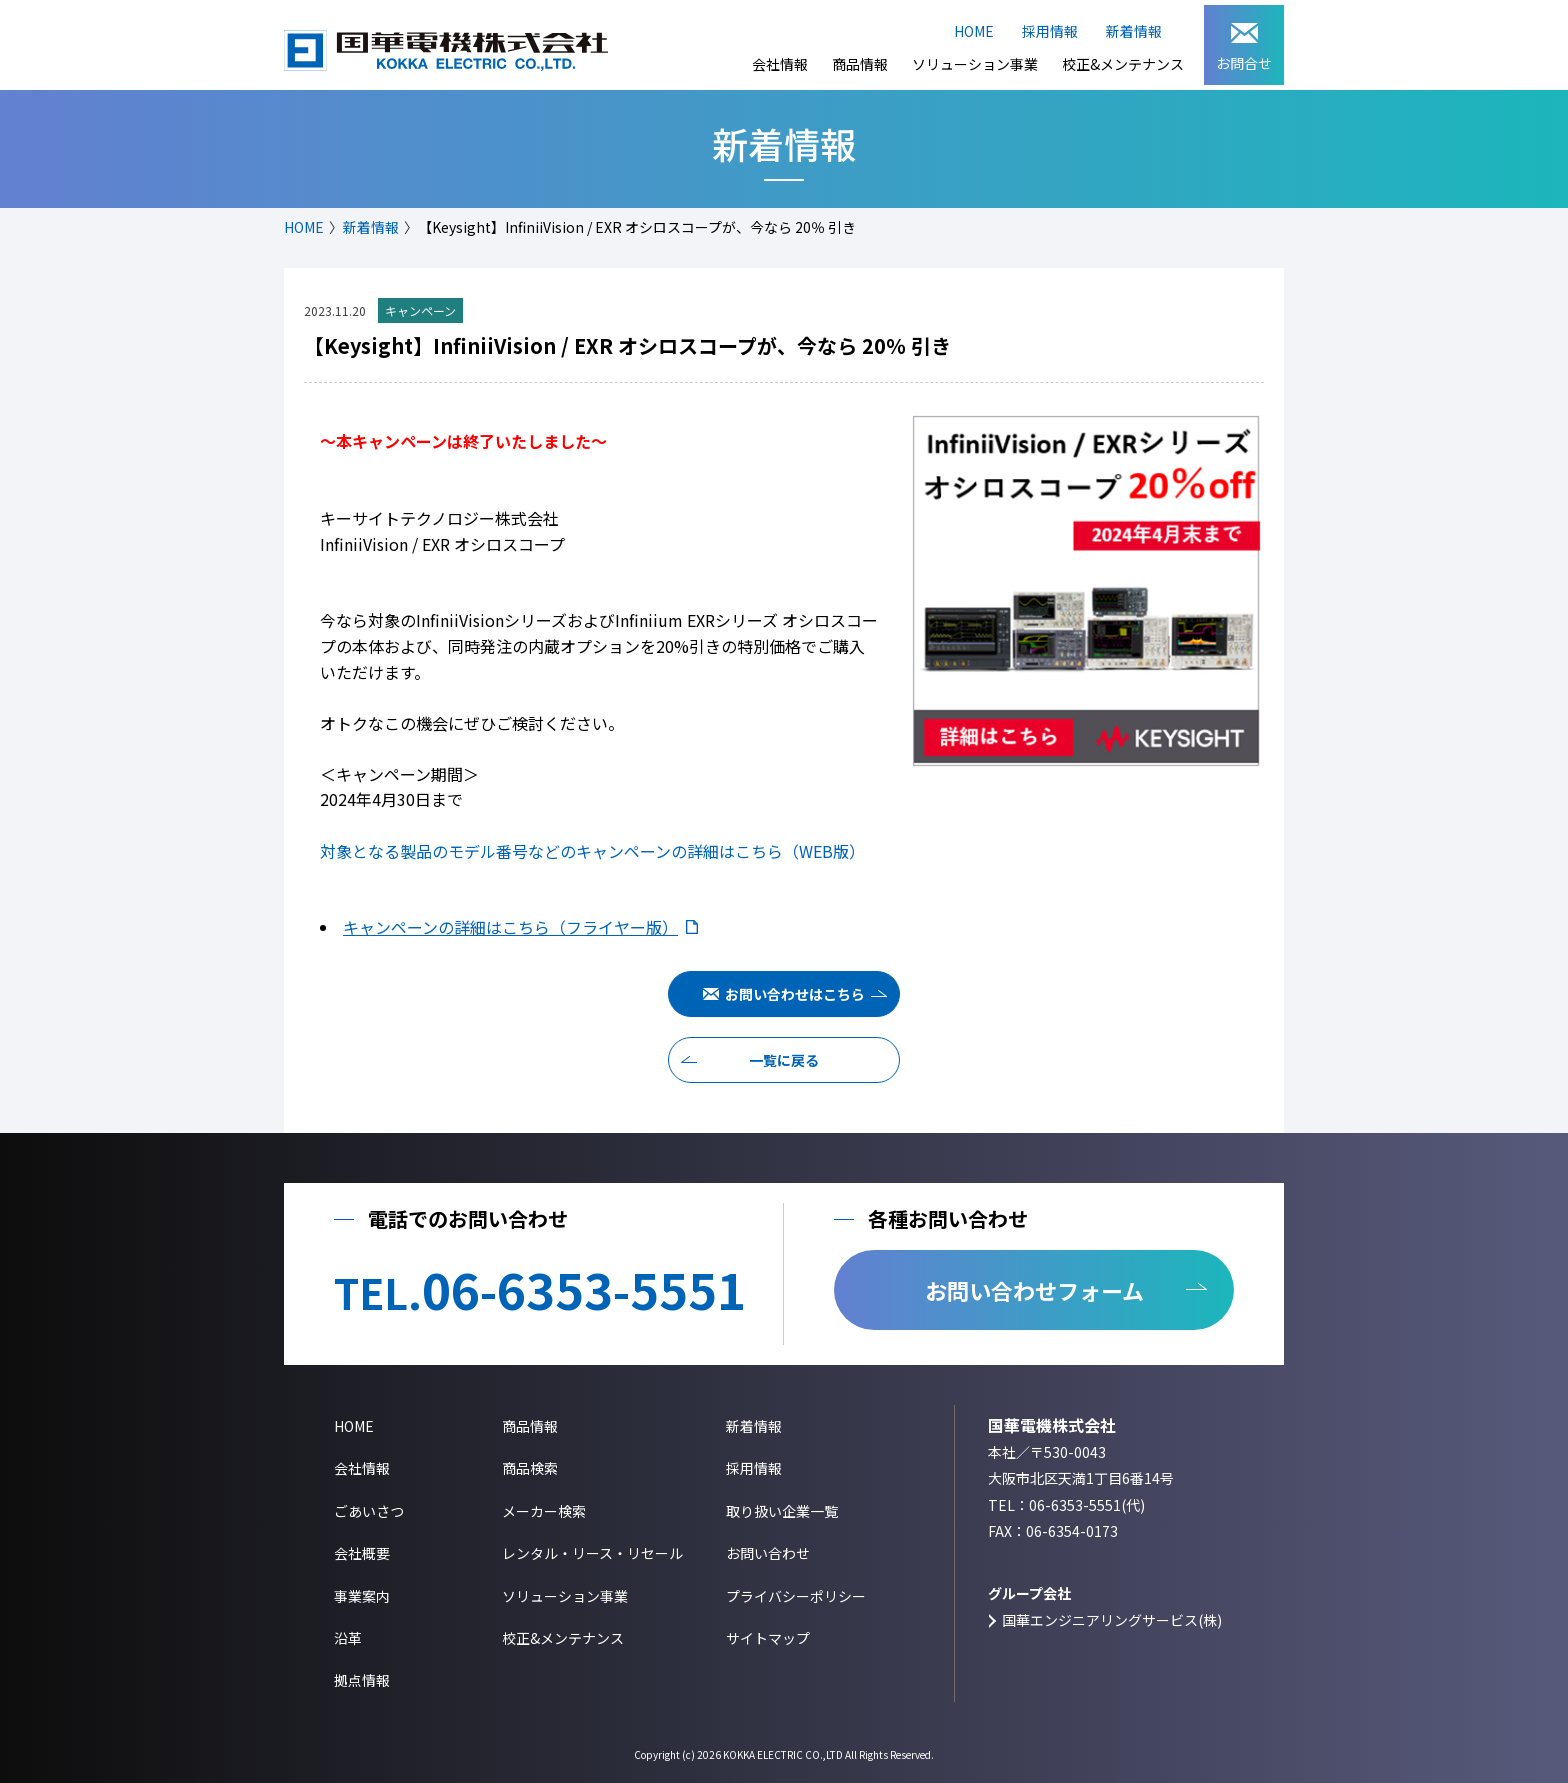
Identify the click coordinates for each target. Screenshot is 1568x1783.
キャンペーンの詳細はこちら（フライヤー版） (510, 927)
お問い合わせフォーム (1034, 1290)
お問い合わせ (768, 1553)
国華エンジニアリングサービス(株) (1112, 1620)
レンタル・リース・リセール (592, 1553)
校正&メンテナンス (1123, 64)
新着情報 (1134, 31)
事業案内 (362, 1596)
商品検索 (530, 1468)
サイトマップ (768, 1638)
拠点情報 (362, 1680)
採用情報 (1050, 31)
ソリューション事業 (975, 64)
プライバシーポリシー (796, 1596)
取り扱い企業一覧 (782, 1511)
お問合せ (1244, 48)
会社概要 (362, 1553)
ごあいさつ (369, 1511)
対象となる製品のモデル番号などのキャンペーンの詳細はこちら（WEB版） (592, 851)
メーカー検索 (544, 1511)
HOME (974, 31)
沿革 (348, 1638)
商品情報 (860, 64)
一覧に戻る (784, 1060)
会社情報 (780, 64)
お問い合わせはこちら (795, 994)
